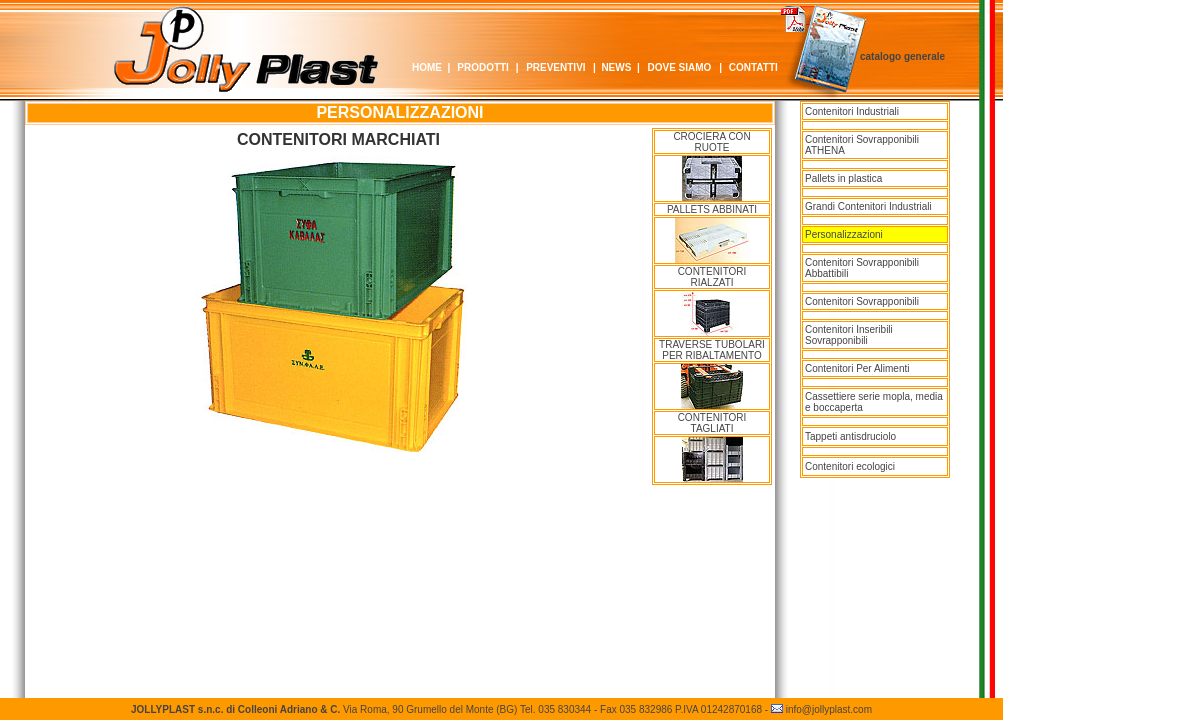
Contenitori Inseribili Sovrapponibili (849, 335)
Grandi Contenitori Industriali (868, 206)
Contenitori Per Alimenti (857, 368)
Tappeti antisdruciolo (850, 436)
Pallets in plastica (843, 178)
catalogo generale (902, 56)
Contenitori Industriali (852, 111)
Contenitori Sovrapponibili (862, 301)
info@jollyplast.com (829, 709)
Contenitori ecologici (850, 466)
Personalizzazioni (844, 234)
